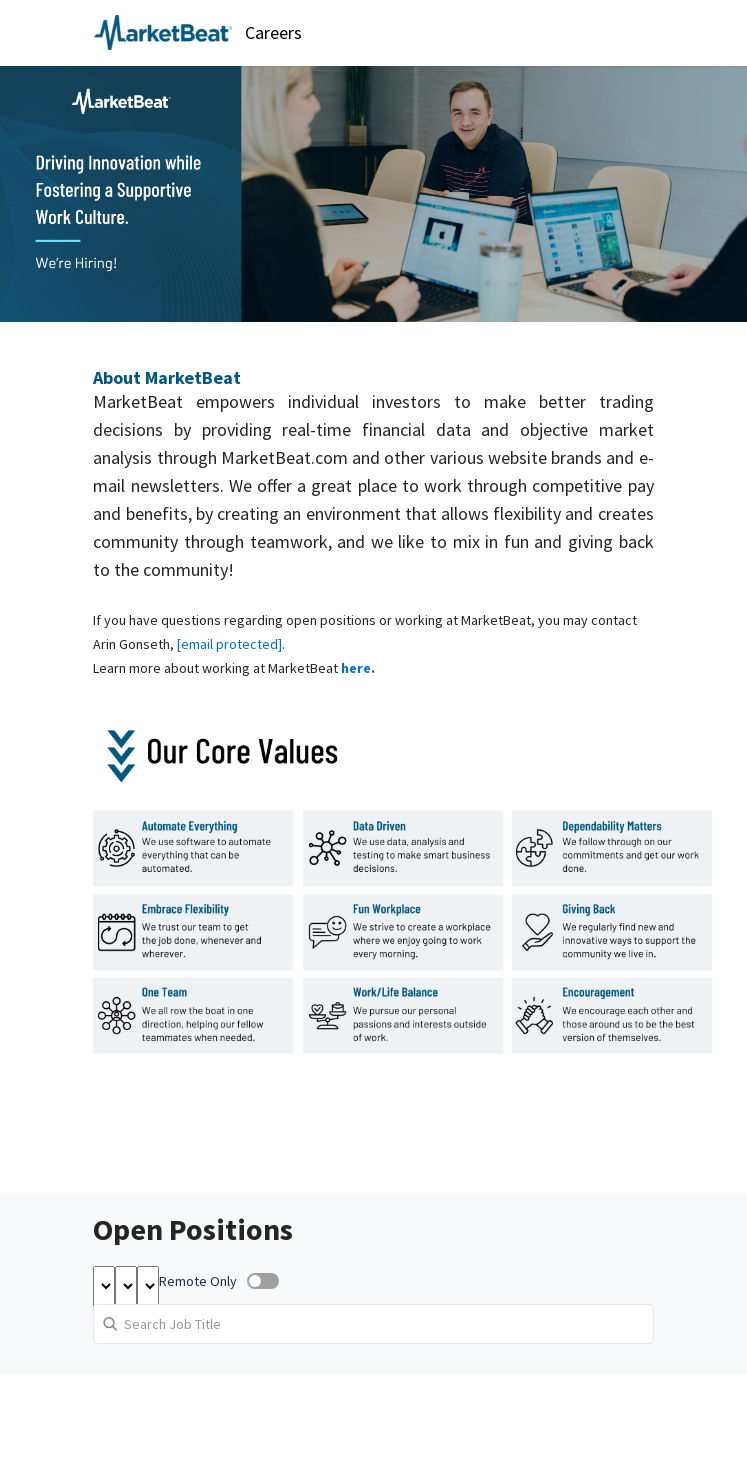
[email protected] (229, 644)
